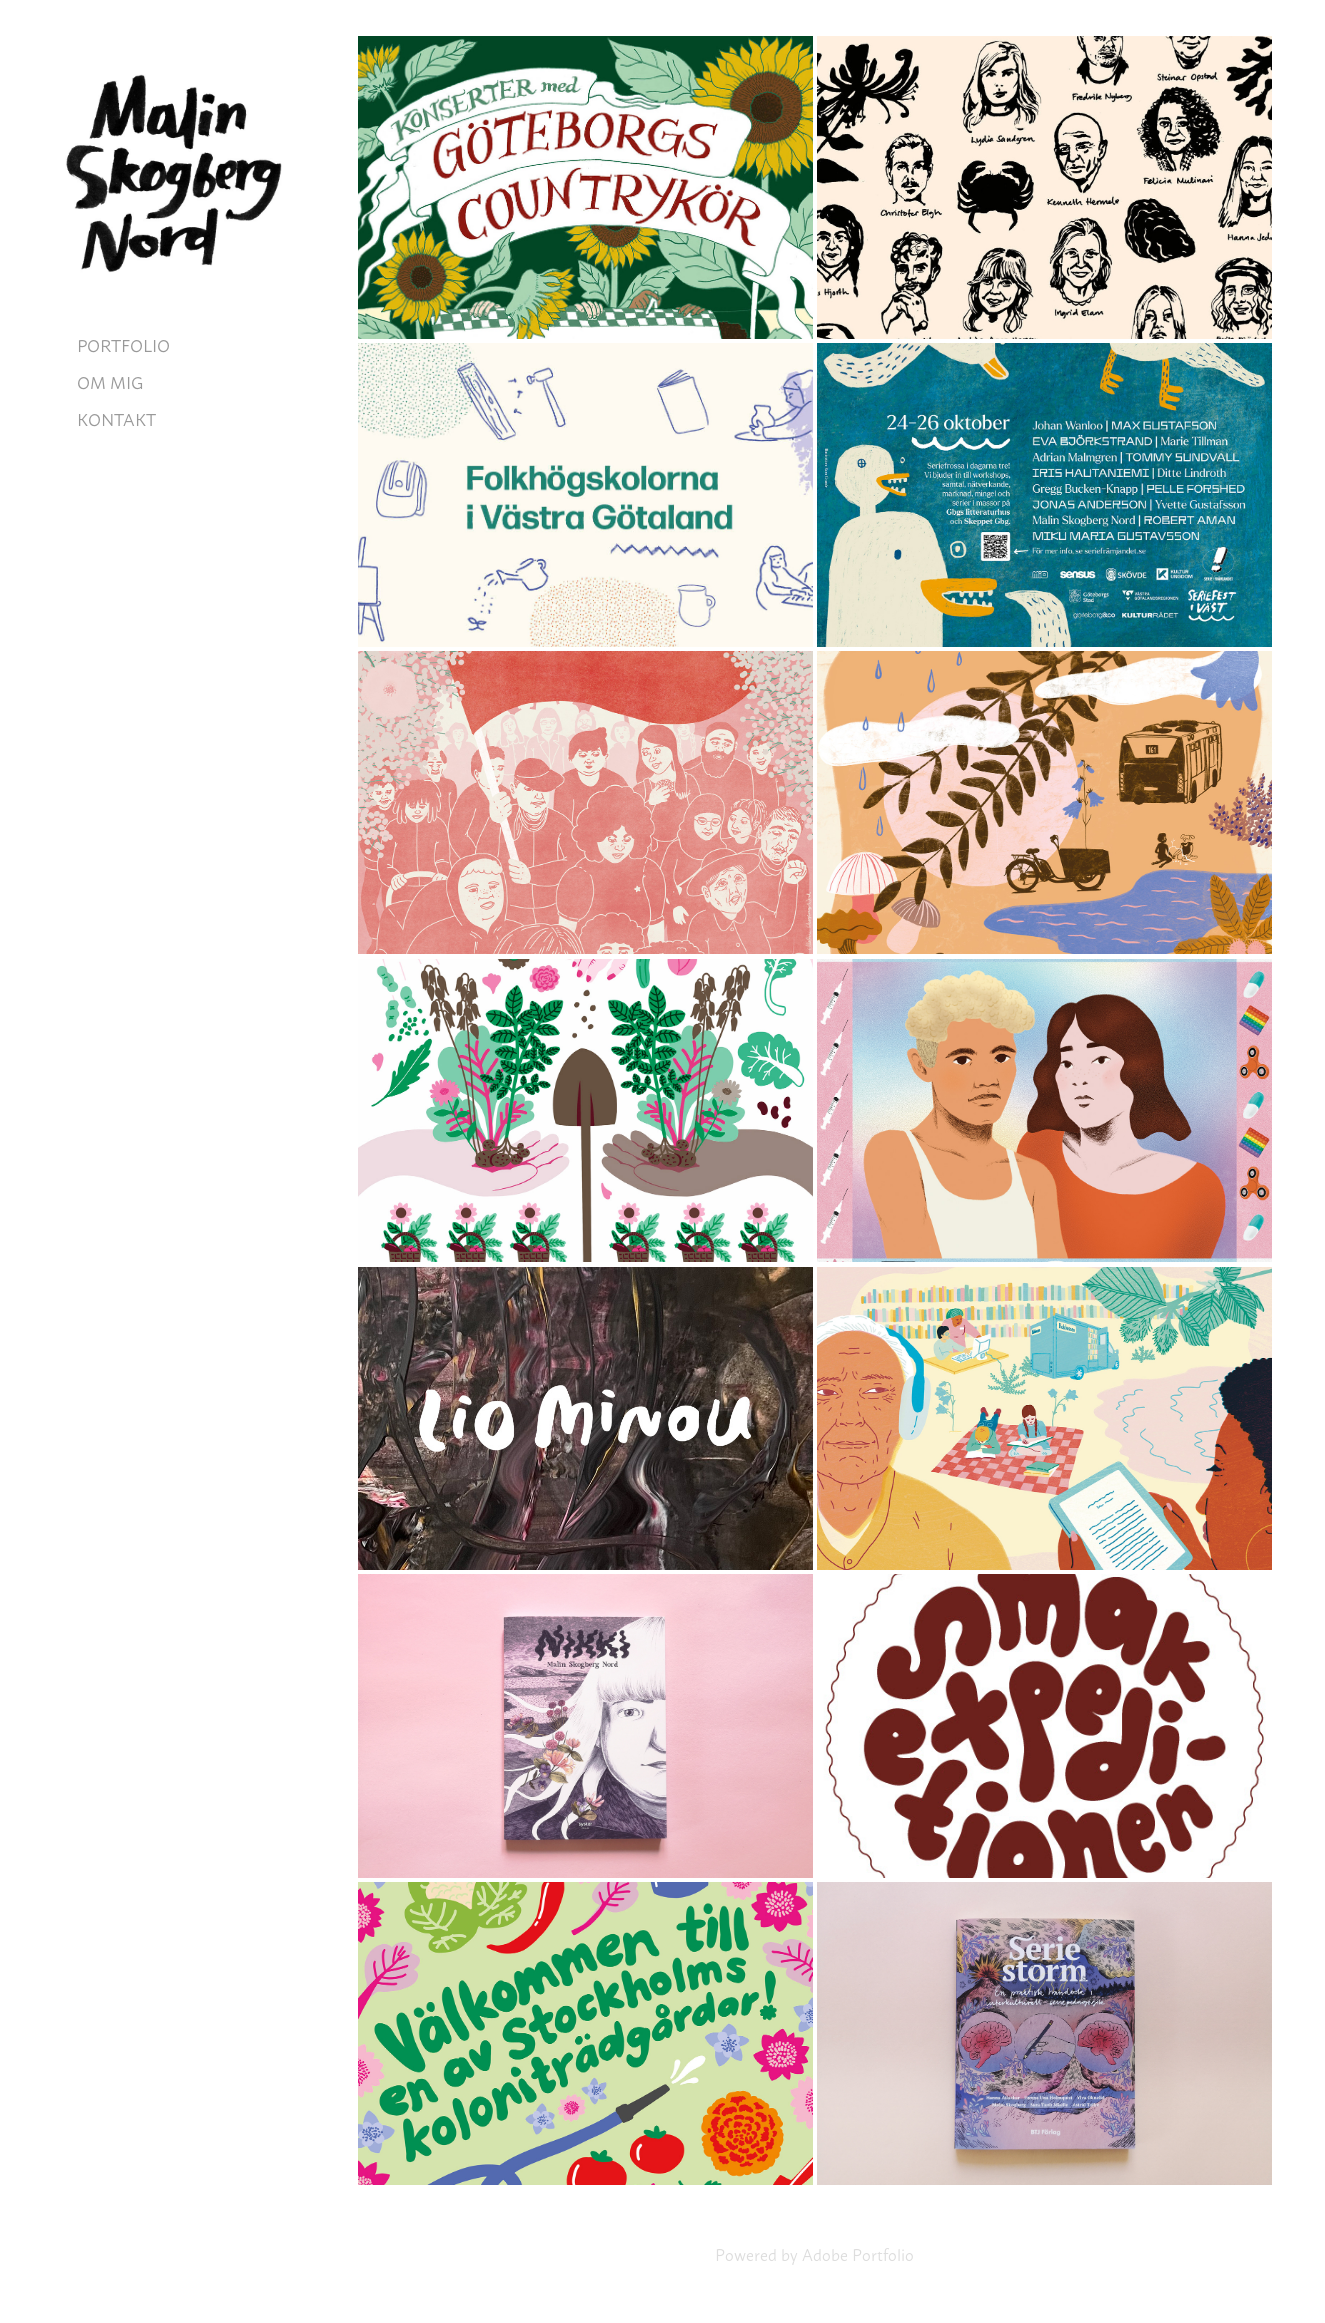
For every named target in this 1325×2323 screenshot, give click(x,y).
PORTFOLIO (123, 344)
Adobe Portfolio (858, 2253)
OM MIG (110, 381)
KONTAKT (116, 418)
